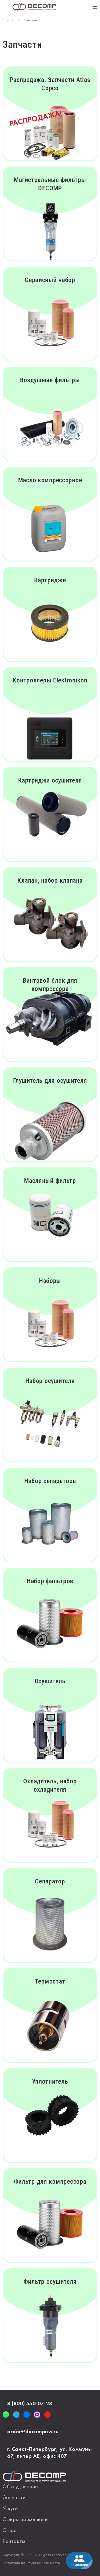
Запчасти (14, 2497)
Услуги (10, 2508)
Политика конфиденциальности (31, 2563)
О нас (10, 2530)
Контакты (14, 2541)
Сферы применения (26, 2519)
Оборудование (20, 2487)
